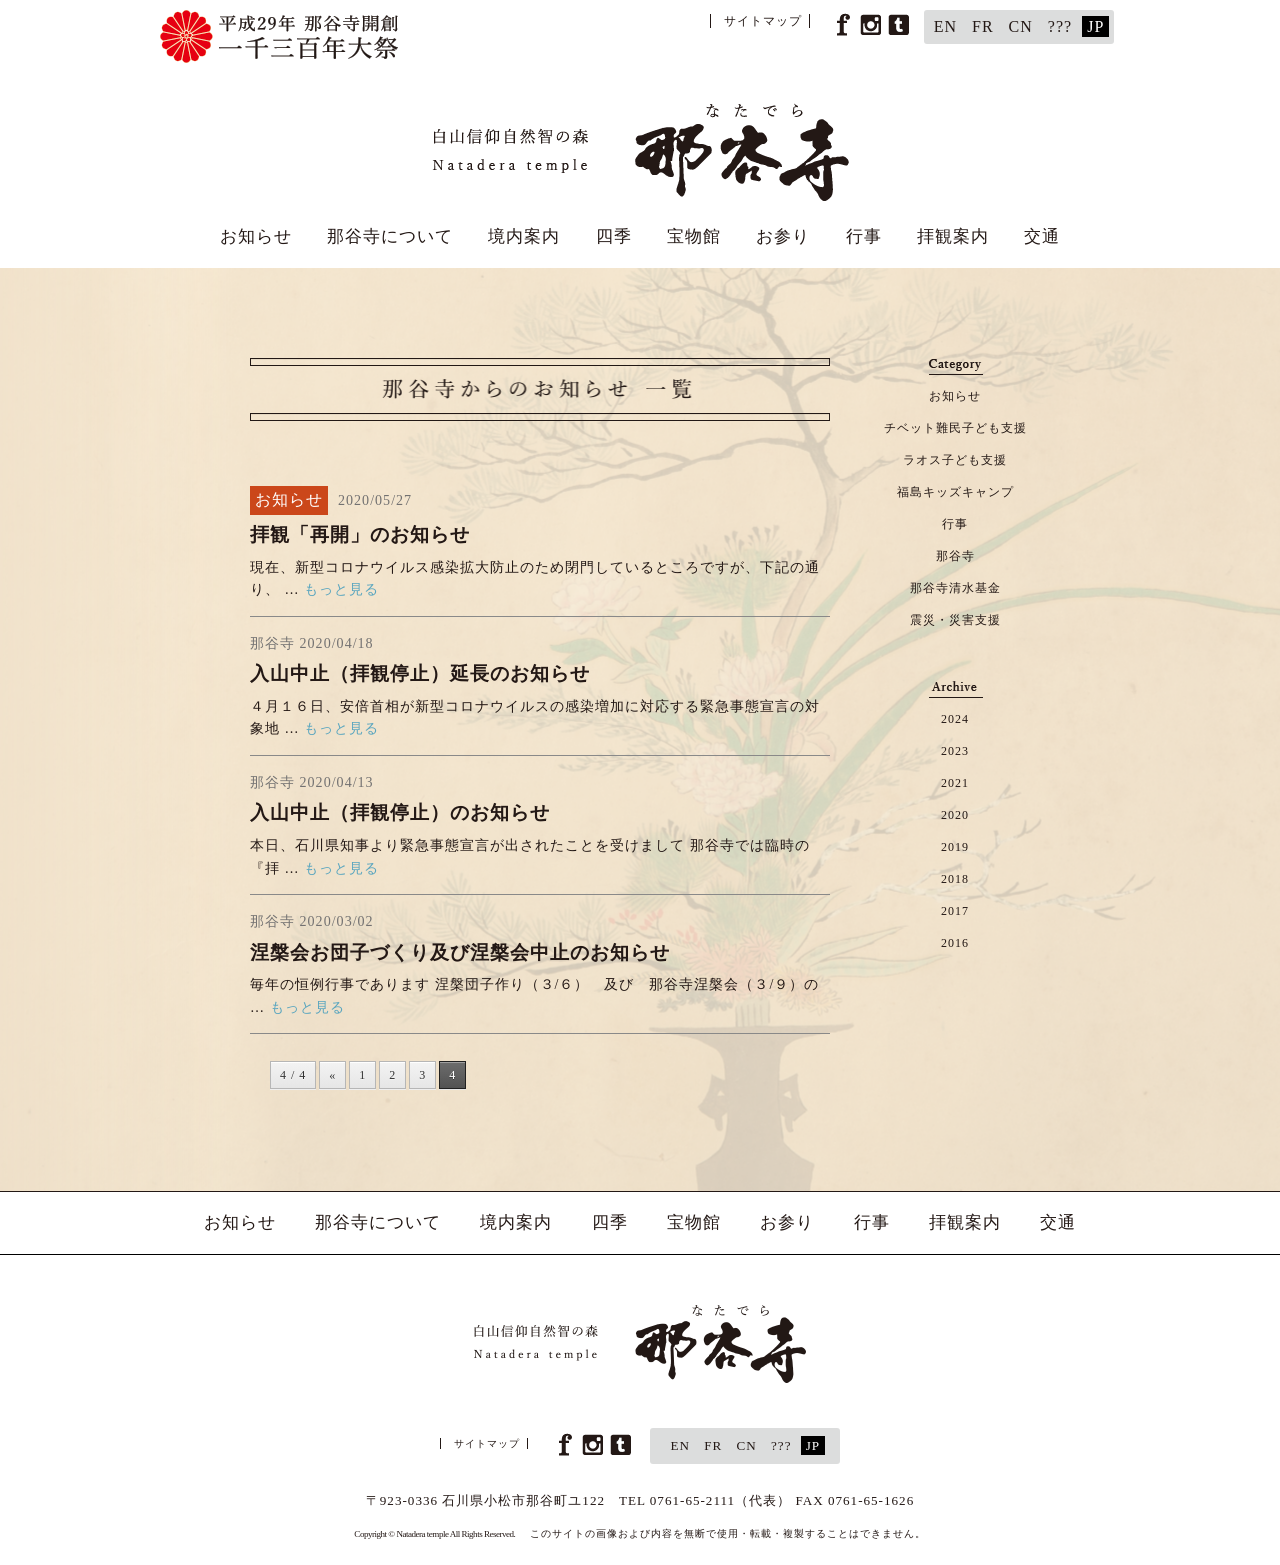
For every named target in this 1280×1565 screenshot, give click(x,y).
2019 (955, 847)
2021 (955, 783)
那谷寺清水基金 (955, 588)
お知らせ (256, 236)
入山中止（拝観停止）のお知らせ (400, 812)
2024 (955, 719)
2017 (955, 911)
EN (945, 26)
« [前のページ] (332, 1075)
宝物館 (694, 236)
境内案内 (524, 236)
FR (983, 26)
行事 (864, 236)
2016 (955, 943)
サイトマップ (763, 21)
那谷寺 (955, 556)
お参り (783, 236)
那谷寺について (390, 236)
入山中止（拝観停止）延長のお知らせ (420, 673)
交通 (1042, 236)
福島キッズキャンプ (955, 492)
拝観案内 (953, 236)
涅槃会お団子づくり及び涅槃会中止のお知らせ (460, 952)
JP (1095, 26)
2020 (955, 815)
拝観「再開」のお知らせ (360, 534)
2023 (955, 751)
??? (1060, 26)
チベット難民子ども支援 (955, 428)
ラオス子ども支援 (955, 460)
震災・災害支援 (955, 620)
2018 (955, 879)
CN (1021, 26)
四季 (614, 236)
